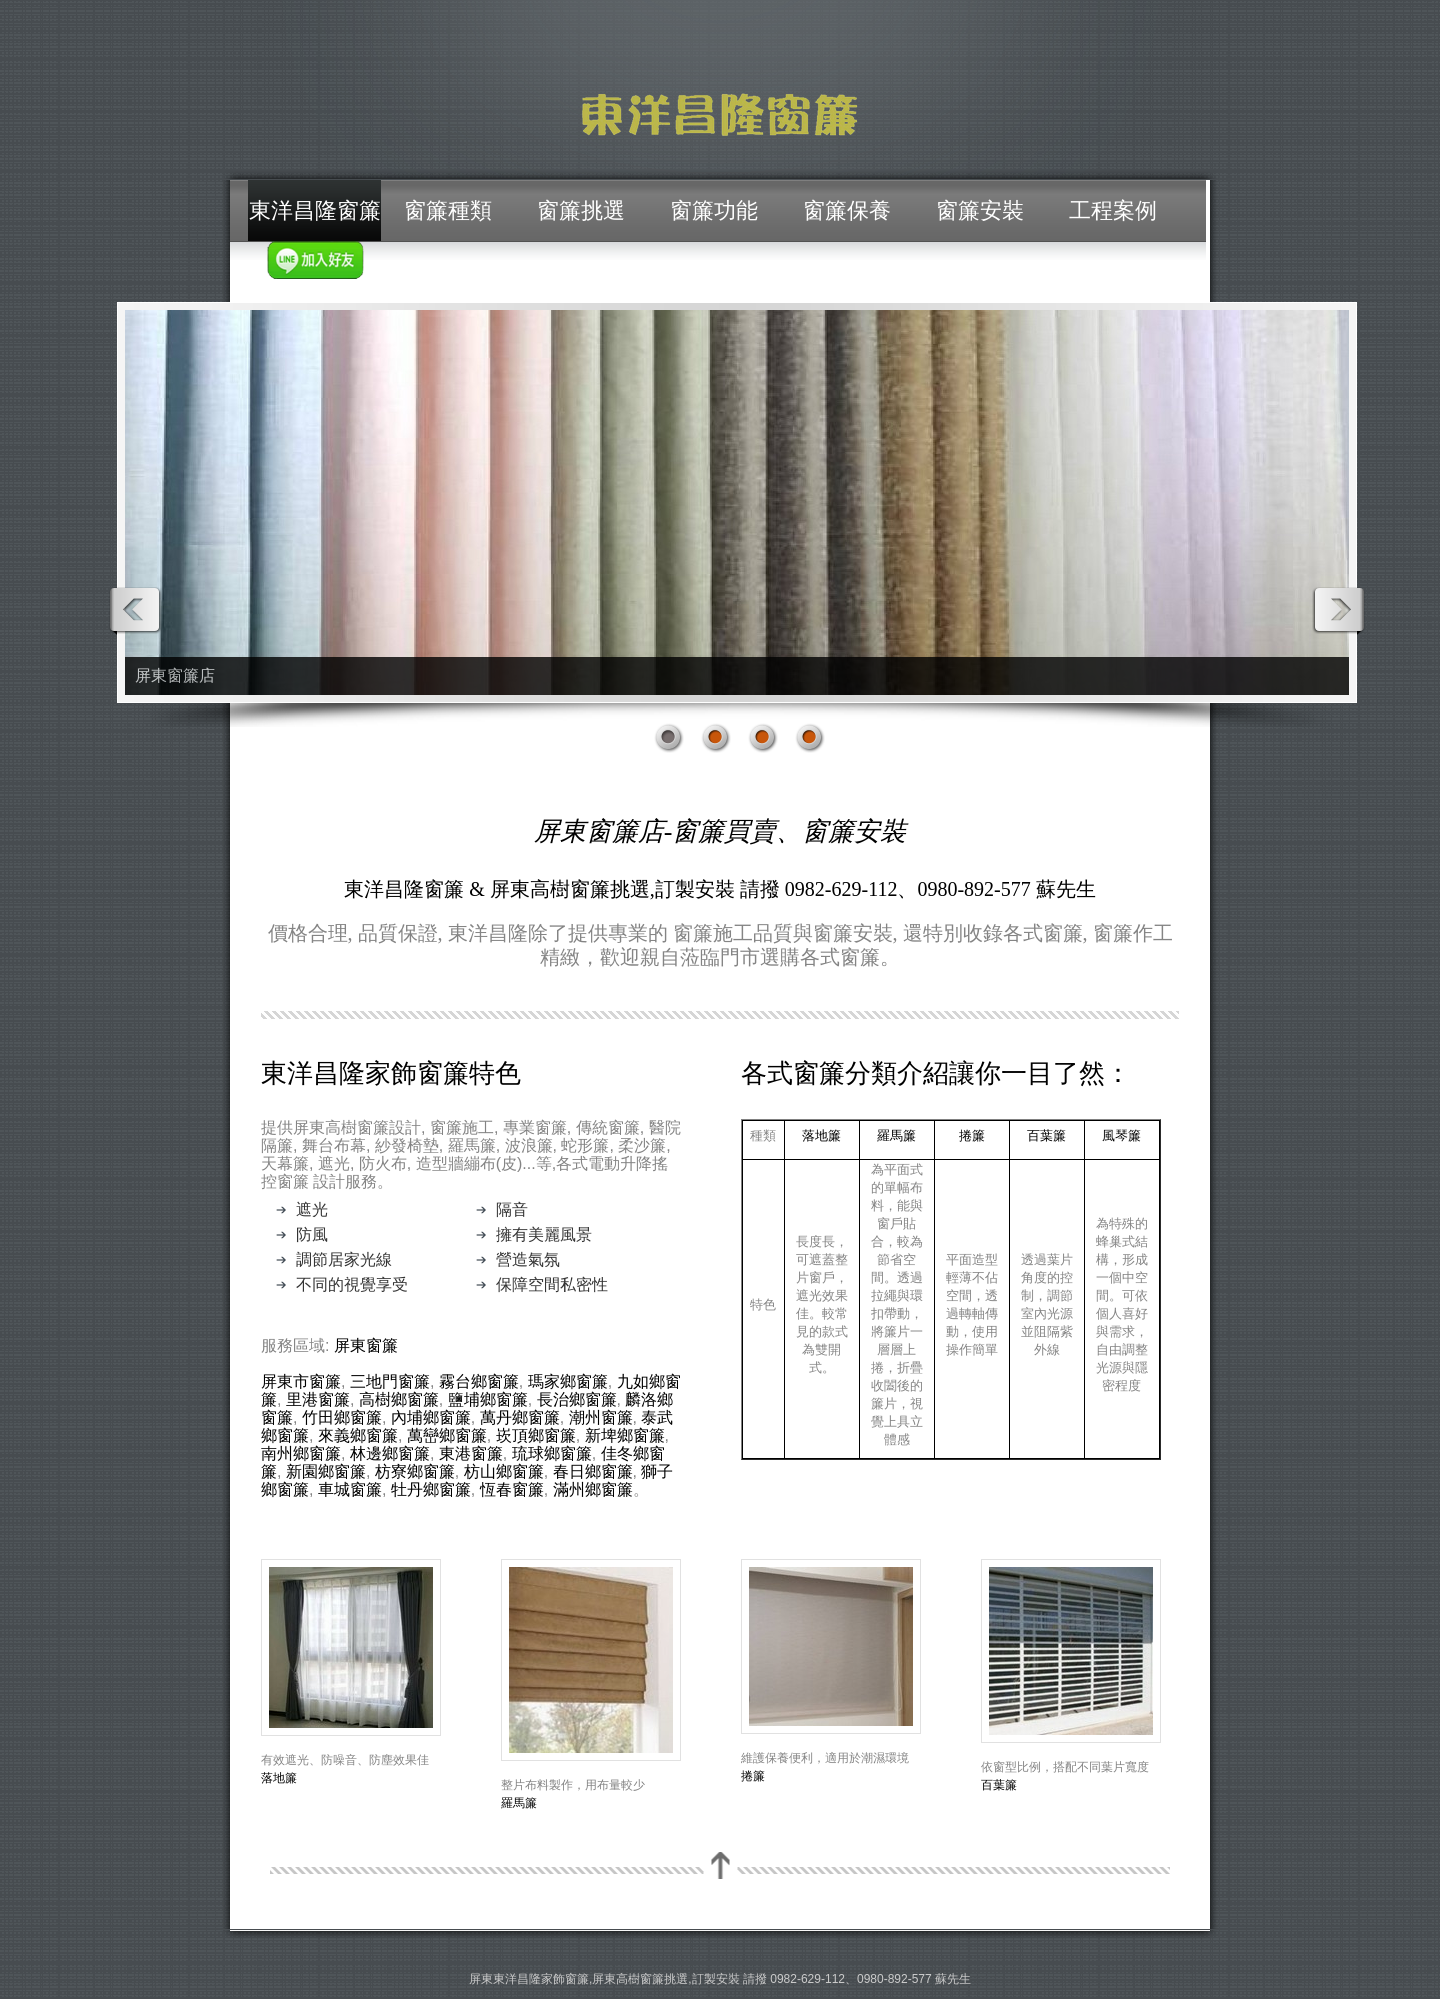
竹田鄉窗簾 (342, 1417)
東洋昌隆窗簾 (315, 210)
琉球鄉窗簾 (552, 1453)
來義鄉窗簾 (358, 1435)
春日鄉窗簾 (593, 1471)
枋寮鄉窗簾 (415, 1471)
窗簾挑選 (581, 210)
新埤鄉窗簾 (625, 1435)
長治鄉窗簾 (577, 1399)
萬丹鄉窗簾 (520, 1417)
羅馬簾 (896, 1135)
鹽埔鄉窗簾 (488, 1399)
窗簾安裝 (980, 210)
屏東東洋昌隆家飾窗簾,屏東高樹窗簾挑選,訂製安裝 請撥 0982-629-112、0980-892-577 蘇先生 (720, 1979)
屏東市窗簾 (301, 1381)
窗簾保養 (847, 210)
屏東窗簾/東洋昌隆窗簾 (720, 115)
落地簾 (821, 1135)
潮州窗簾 (601, 1417)
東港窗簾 (471, 1453)
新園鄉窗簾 (326, 1471)
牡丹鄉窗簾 (431, 1489)
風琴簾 (1121, 1135)
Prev (135, 611)
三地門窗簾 (390, 1381)
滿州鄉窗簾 (593, 1489)
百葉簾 (1046, 1135)
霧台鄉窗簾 (479, 1381)
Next (1338, 611)
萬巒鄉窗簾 (447, 1435)
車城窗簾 (350, 1489)
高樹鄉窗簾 (399, 1399)
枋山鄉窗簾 (504, 1471)
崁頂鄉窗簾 (536, 1435)
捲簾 (972, 1135)
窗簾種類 (448, 210)
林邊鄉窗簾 (390, 1453)
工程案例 (1113, 210)
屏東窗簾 (366, 1345)
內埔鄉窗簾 (431, 1417)
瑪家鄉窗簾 (568, 1381)
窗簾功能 (714, 210)
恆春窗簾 (512, 1489)
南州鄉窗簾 (301, 1453)
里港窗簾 (318, 1399)
